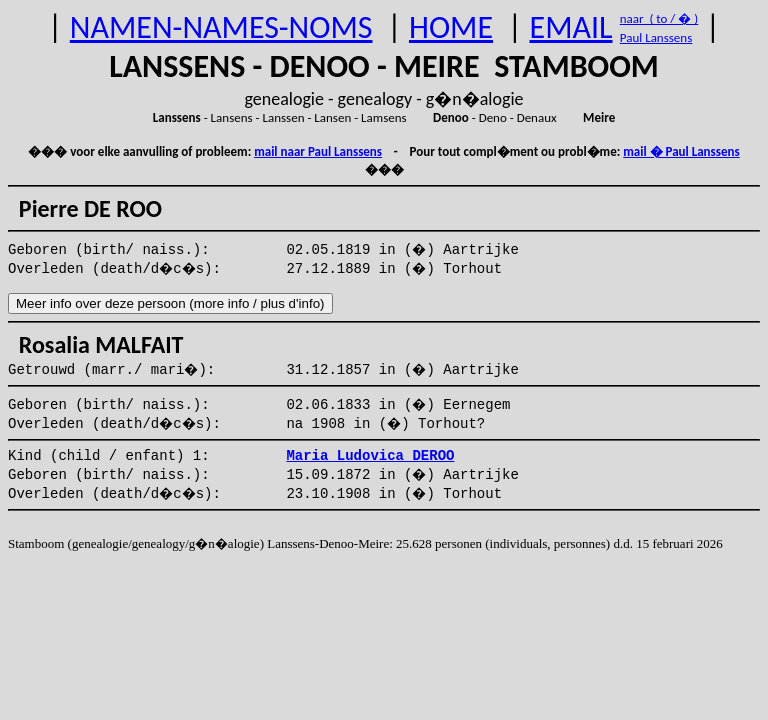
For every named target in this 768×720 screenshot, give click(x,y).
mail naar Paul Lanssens (318, 151)
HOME (451, 27)
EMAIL (571, 27)
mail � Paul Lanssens (681, 151)
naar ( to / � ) (659, 18)
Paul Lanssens (656, 37)
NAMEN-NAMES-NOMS (221, 27)
